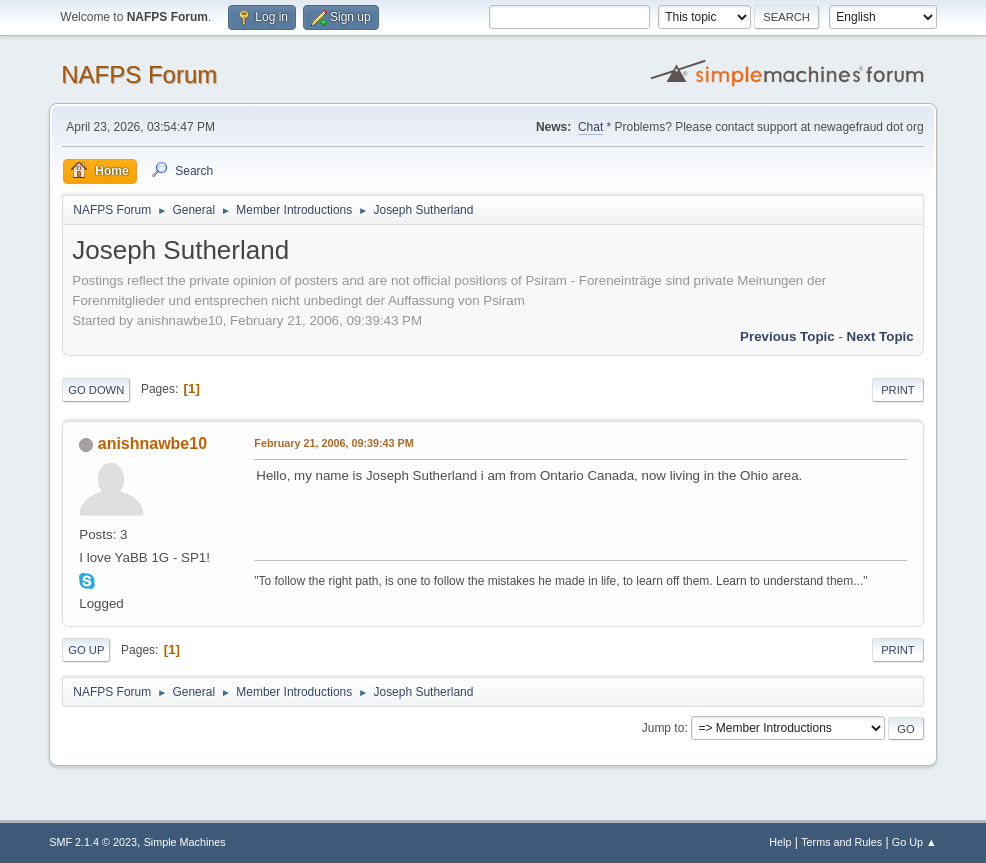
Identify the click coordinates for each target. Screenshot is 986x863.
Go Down (96, 390)
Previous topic (787, 336)
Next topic (880, 336)
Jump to (663, 728)
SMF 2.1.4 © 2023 (93, 842)
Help (780, 842)
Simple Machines (185, 842)
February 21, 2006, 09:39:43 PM (333, 443)
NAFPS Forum (139, 74)
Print (898, 390)
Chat (590, 127)
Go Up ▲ (914, 842)
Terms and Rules (841, 842)
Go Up (86, 650)
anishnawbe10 (152, 443)
